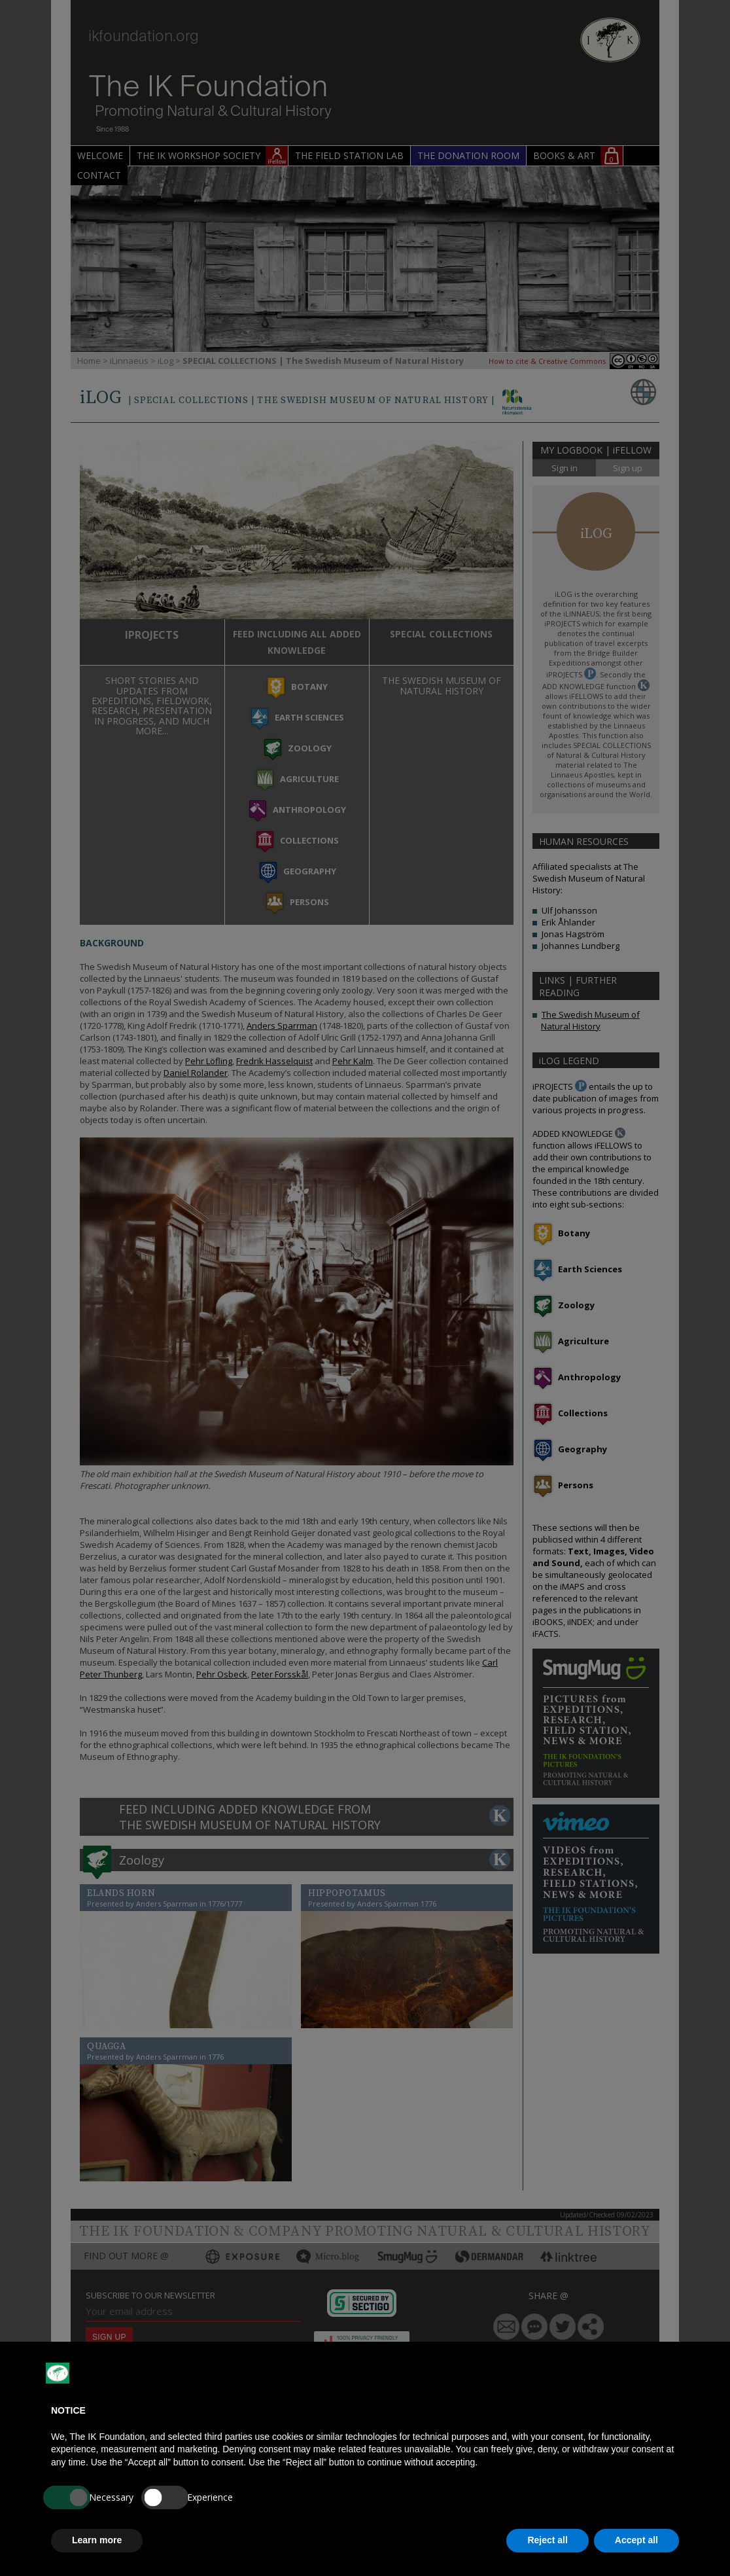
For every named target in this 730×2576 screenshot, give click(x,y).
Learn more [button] (97, 2540)
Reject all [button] (547, 2540)
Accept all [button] (636, 2540)
